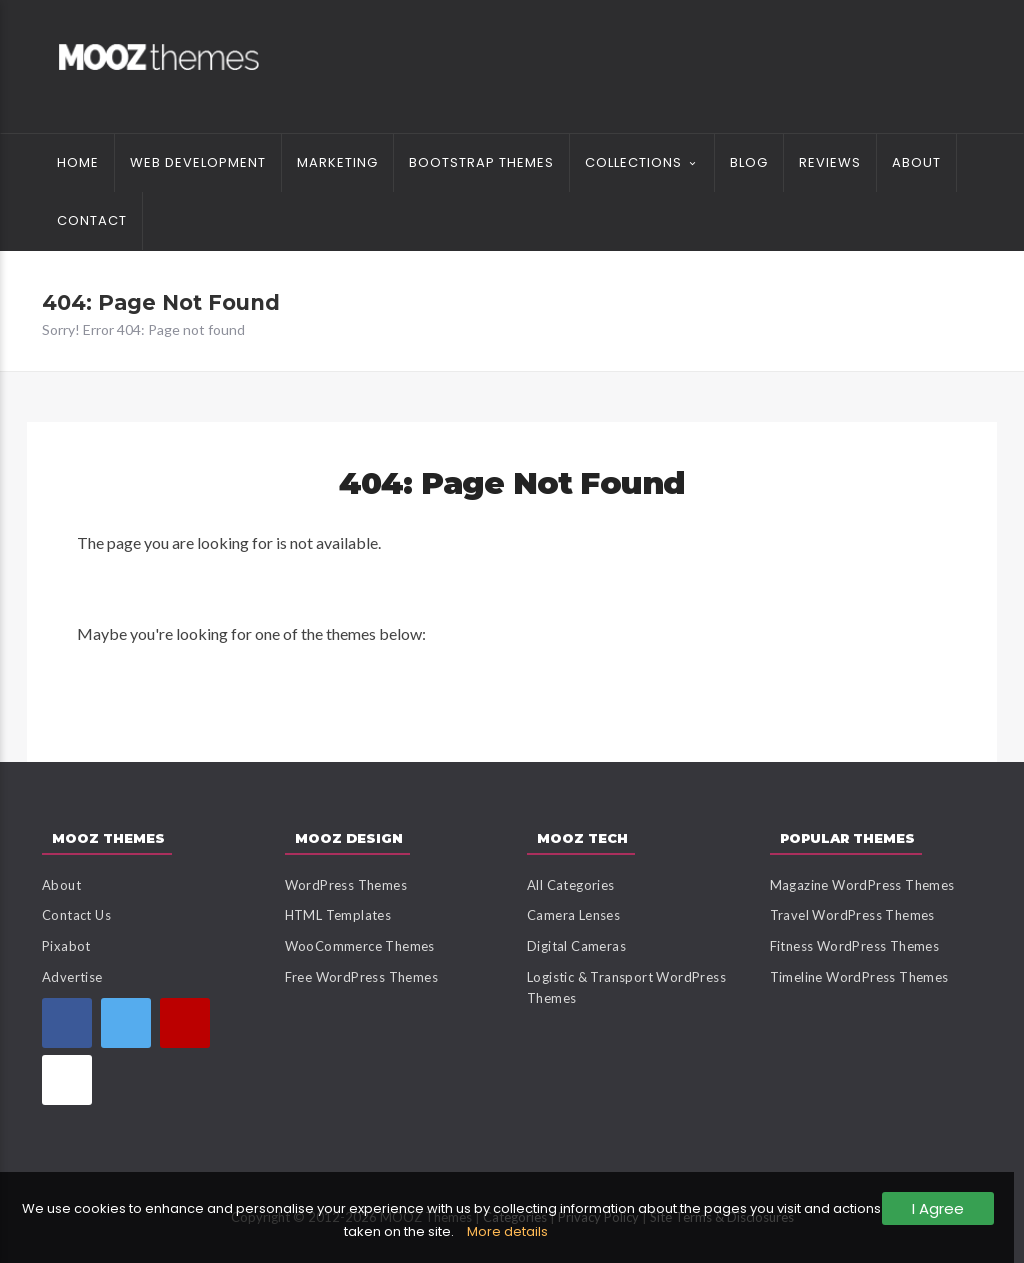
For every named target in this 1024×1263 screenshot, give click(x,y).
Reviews (830, 162)
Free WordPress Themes (361, 977)
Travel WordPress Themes (852, 915)
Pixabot (66, 946)
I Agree (938, 1208)
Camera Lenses (573, 915)
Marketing (337, 162)
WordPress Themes (346, 885)
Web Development (198, 162)
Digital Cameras (576, 946)
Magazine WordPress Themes (862, 885)
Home (78, 162)
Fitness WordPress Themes (855, 946)
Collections (633, 162)
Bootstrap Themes (481, 162)
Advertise (72, 977)
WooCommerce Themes (360, 946)
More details (507, 1231)
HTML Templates (338, 915)
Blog (749, 162)
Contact (92, 220)
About (916, 162)
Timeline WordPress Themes (859, 977)
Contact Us (76, 915)
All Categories (571, 885)
